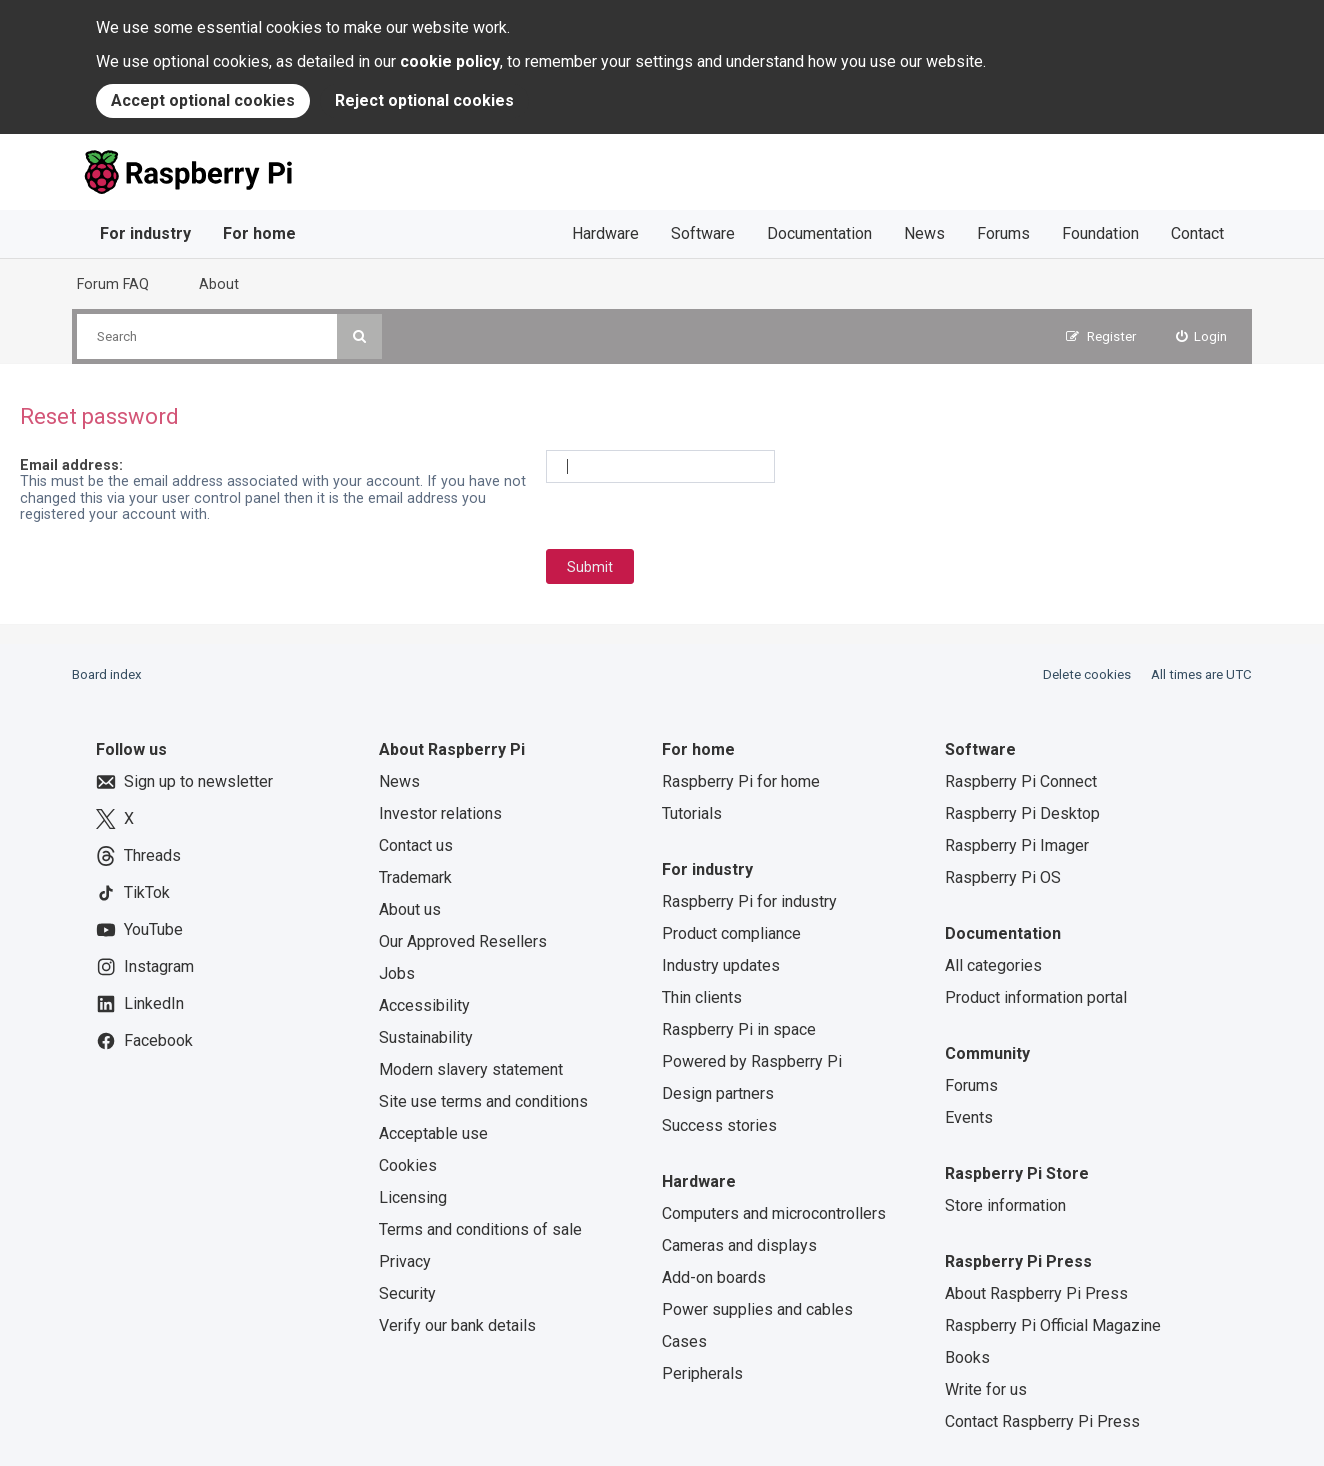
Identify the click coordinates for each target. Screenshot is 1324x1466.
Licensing (413, 1197)
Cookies (408, 1165)
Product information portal (1036, 997)
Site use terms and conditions (483, 1101)
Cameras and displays (739, 1245)
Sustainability (426, 1037)
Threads (138, 856)
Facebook (144, 1041)
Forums (1003, 233)
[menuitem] (1202, 336)
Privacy (405, 1261)
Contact (1197, 233)
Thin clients (702, 997)
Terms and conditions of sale (480, 1229)
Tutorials (692, 813)
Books (967, 1357)
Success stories (719, 1125)
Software (703, 233)
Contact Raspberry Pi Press (1042, 1421)
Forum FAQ (113, 284)
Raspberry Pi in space (739, 1029)
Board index (107, 674)
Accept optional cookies (203, 100)
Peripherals (702, 1373)
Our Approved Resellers (463, 941)
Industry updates (721, 965)
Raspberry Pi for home (741, 781)
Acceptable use (433, 1133)
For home (259, 233)
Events (969, 1117)
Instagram (145, 967)
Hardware (605, 233)
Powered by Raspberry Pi (752, 1061)
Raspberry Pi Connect (1021, 781)
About (219, 284)
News (924, 233)
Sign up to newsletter (184, 782)
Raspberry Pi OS (1003, 877)
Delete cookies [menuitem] (1087, 674)
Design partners (718, 1093)
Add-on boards (714, 1277)
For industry (145, 233)
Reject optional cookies (424, 100)
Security (407, 1293)
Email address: (71, 465)
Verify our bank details (457, 1325)
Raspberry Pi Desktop (1022, 813)
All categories (993, 965)
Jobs (397, 973)
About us (410, 909)
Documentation (819, 233)
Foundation (1100, 233)
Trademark (415, 877)
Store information (1005, 1205)
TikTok (133, 893)
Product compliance (731, 933)
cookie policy (450, 61)
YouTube (139, 930)
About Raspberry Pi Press (1036, 1293)
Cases (684, 1341)
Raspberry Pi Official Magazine (1053, 1325)
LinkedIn (140, 1004)
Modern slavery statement (471, 1069)
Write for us (986, 1389)
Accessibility (424, 1005)
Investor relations (440, 813)
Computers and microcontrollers (774, 1213)
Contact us (416, 845)
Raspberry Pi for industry (749, 901)
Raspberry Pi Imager (1017, 845)
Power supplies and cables (757, 1309)
